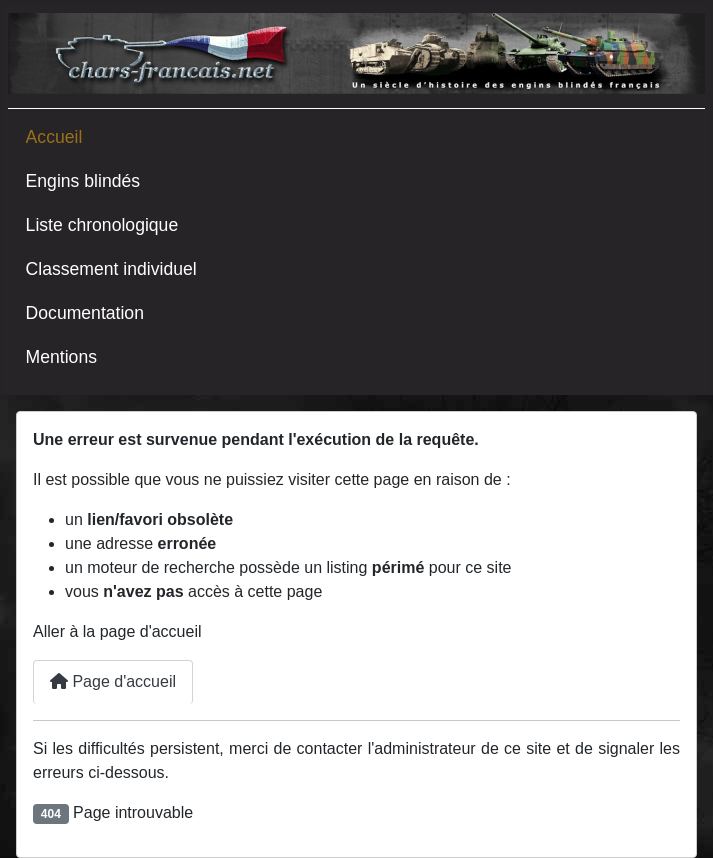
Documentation (85, 313)
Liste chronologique (102, 225)
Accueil (54, 137)
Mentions (61, 357)
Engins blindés (83, 181)
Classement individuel (111, 269)
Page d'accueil (113, 681)
